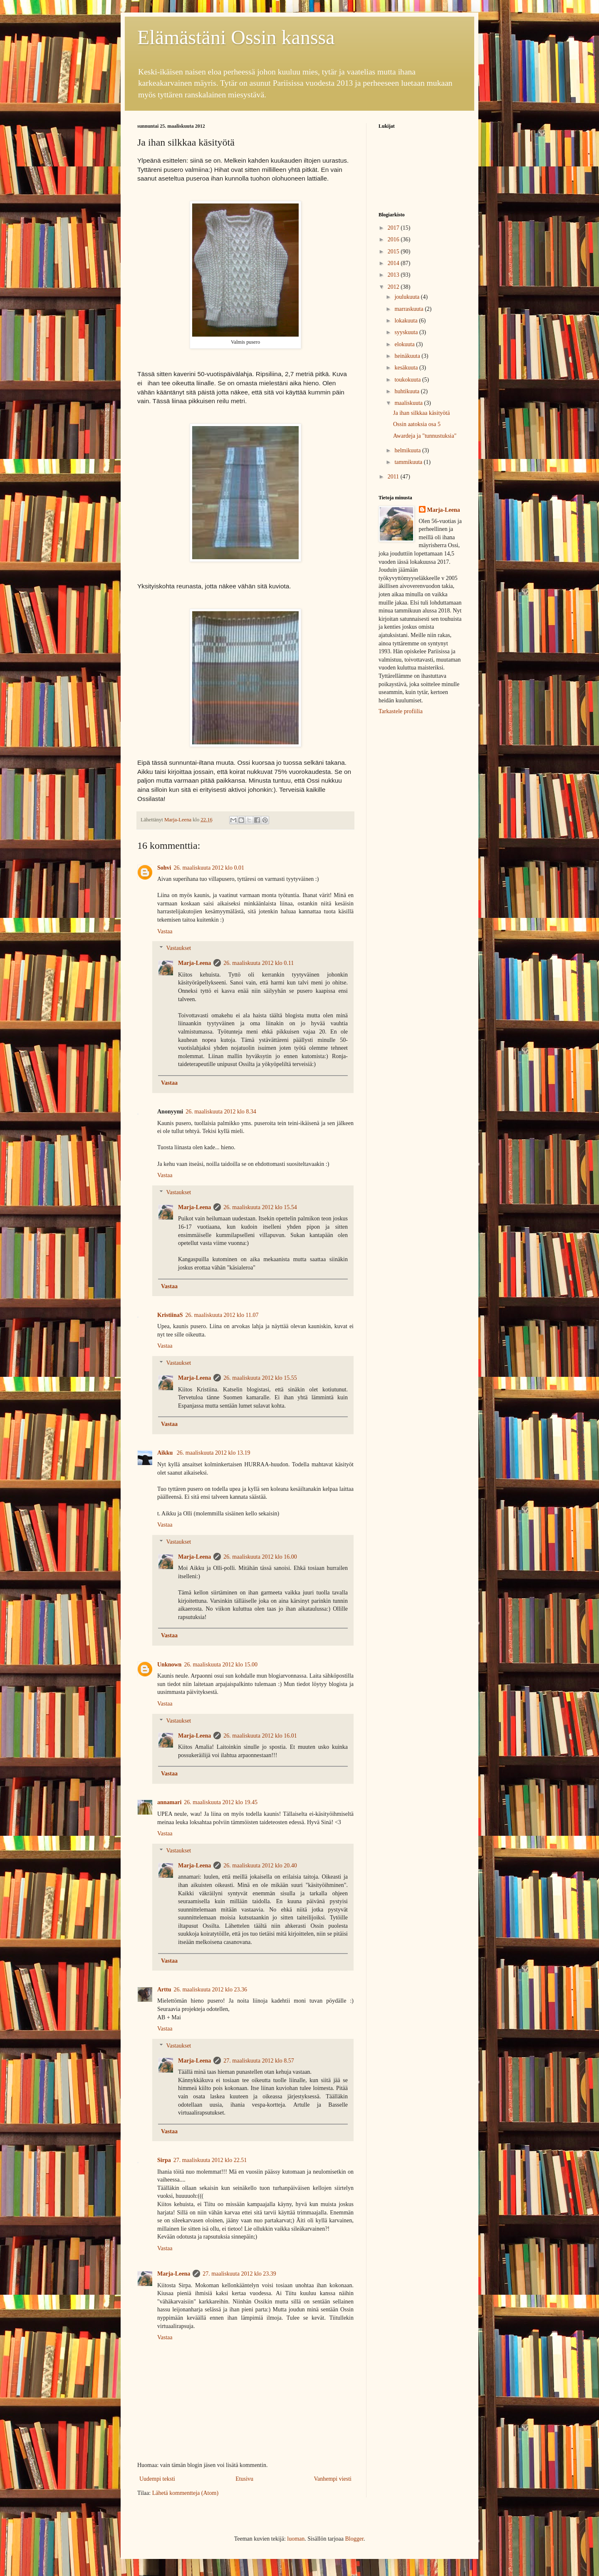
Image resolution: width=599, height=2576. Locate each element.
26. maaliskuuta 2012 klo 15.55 (260, 1378)
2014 (394, 263)
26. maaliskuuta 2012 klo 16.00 (260, 1557)
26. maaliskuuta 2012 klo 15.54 (260, 1207)
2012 (394, 287)
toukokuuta (408, 380)
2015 (394, 251)
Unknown (169, 1664)
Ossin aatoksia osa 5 (417, 424)
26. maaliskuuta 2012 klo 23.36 (210, 1989)
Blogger (354, 2539)
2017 (394, 228)
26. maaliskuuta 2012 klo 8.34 (221, 1111)
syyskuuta (406, 332)
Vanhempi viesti (332, 2479)
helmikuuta (408, 450)
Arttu (164, 1989)
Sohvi (164, 868)
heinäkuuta (407, 356)
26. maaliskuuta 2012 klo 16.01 (260, 1736)
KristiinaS (170, 1315)
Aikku (165, 1453)
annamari (169, 1802)
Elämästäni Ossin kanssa (236, 37)
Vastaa (165, 931)
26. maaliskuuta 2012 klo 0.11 (258, 963)
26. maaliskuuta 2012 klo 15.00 (220, 1664)
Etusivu (244, 2479)
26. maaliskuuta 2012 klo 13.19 (213, 1453)
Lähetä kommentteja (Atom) (185, 2493)
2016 (394, 239)
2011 (394, 477)
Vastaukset (178, 948)
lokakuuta (406, 320)
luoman (295, 2539)
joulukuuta (407, 297)
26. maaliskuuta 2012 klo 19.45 (220, 1802)
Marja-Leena (194, 963)
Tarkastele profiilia (401, 711)
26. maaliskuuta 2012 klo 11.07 (221, 1315)
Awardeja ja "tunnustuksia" (424, 436)
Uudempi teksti (157, 2479)
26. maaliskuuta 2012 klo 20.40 (260, 1865)
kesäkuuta (406, 367)
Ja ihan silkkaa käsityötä (421, 413)
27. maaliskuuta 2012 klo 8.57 (258, 2061)
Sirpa (164, 2160)
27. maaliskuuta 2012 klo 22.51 (210, 2160)
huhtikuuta (407, 391)
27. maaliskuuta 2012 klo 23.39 (239, 2274)
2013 (394, 275)
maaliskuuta (409, 403)
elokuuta (405, 344)
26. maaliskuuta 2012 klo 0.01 (208, 868)
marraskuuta (409, 309)
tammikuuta (408, 462)
